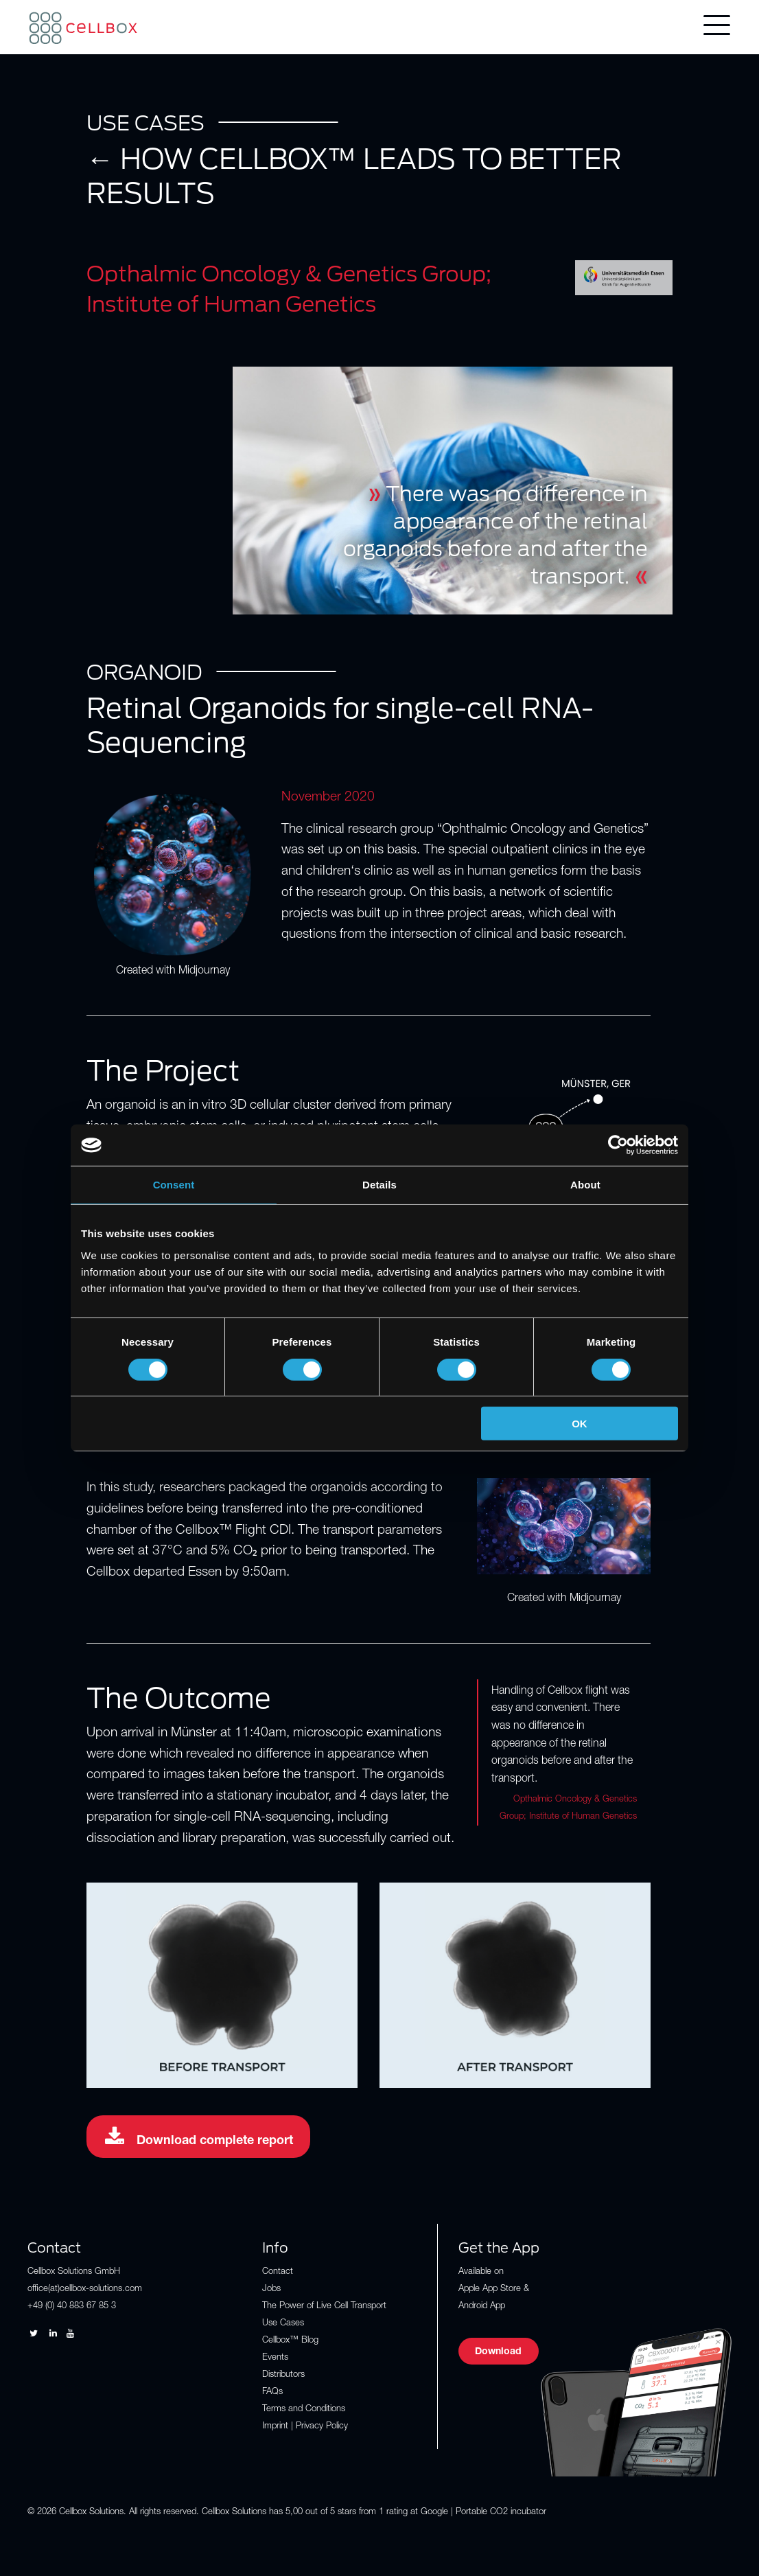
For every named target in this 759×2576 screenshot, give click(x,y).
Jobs (271, 2289)
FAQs (272, 2392)
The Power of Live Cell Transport (324, 2306)
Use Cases (283, 2323)
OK (579, 1423)
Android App (481, 2306)
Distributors (283, 2375)
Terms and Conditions (303, 2409)
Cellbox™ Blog (290, 2340)
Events (275, 2358)
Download (498, 2352)
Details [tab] (379, 1185)
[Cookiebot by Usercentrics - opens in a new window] (618, 1145)
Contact (277, 2272)
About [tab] (585, 1185)
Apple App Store (489, 2289)
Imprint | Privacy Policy (305, 2426)
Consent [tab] (174, 1185)
